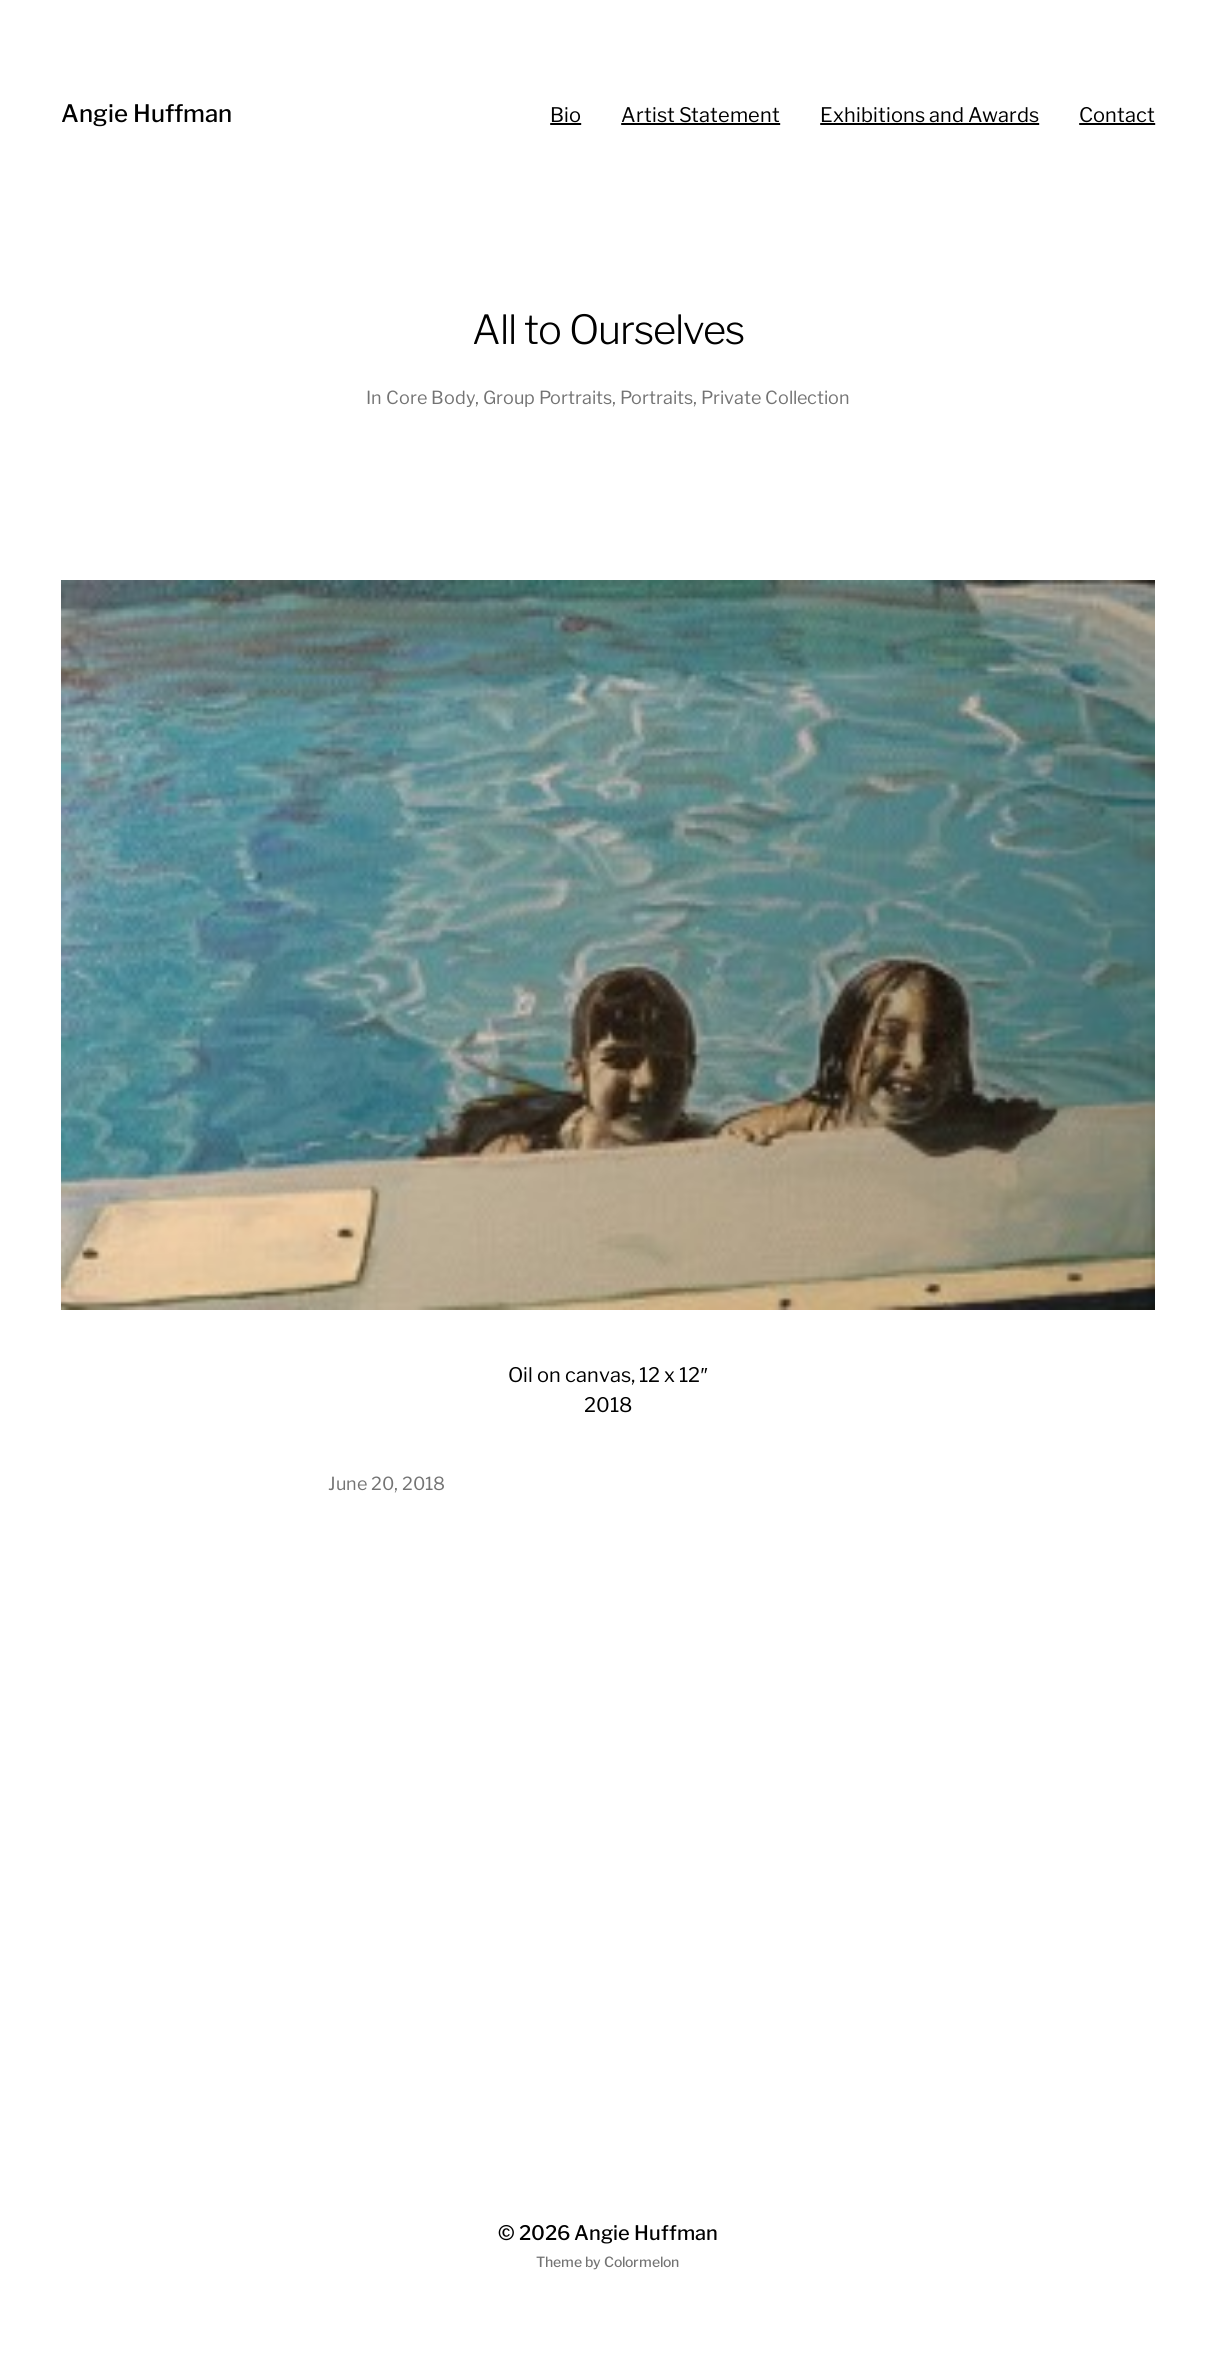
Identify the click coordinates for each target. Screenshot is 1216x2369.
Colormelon (641, 2261)
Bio (565, 115)
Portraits (656, 397)
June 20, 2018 (386, 1483)
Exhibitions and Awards (929, 115)
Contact (1117, 115)
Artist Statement (700, 115)
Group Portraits (547, 397)
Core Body (430, 397)
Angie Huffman (146, 113)
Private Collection (775, 397)
